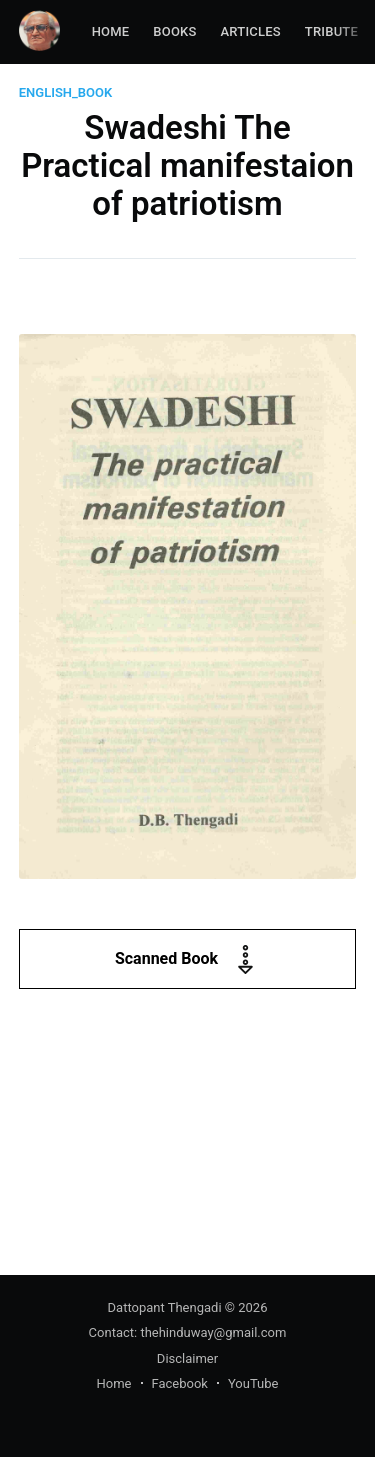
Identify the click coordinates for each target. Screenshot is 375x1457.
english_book (66, 92)
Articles (251, 31)
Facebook (180, 1383)
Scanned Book (187, 959)
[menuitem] (111, 32)
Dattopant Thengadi (165, 1307)
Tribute (331, 31)
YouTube (253, 1383)
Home (111, 31)
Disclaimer (187, 1358)
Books (174, 31)
